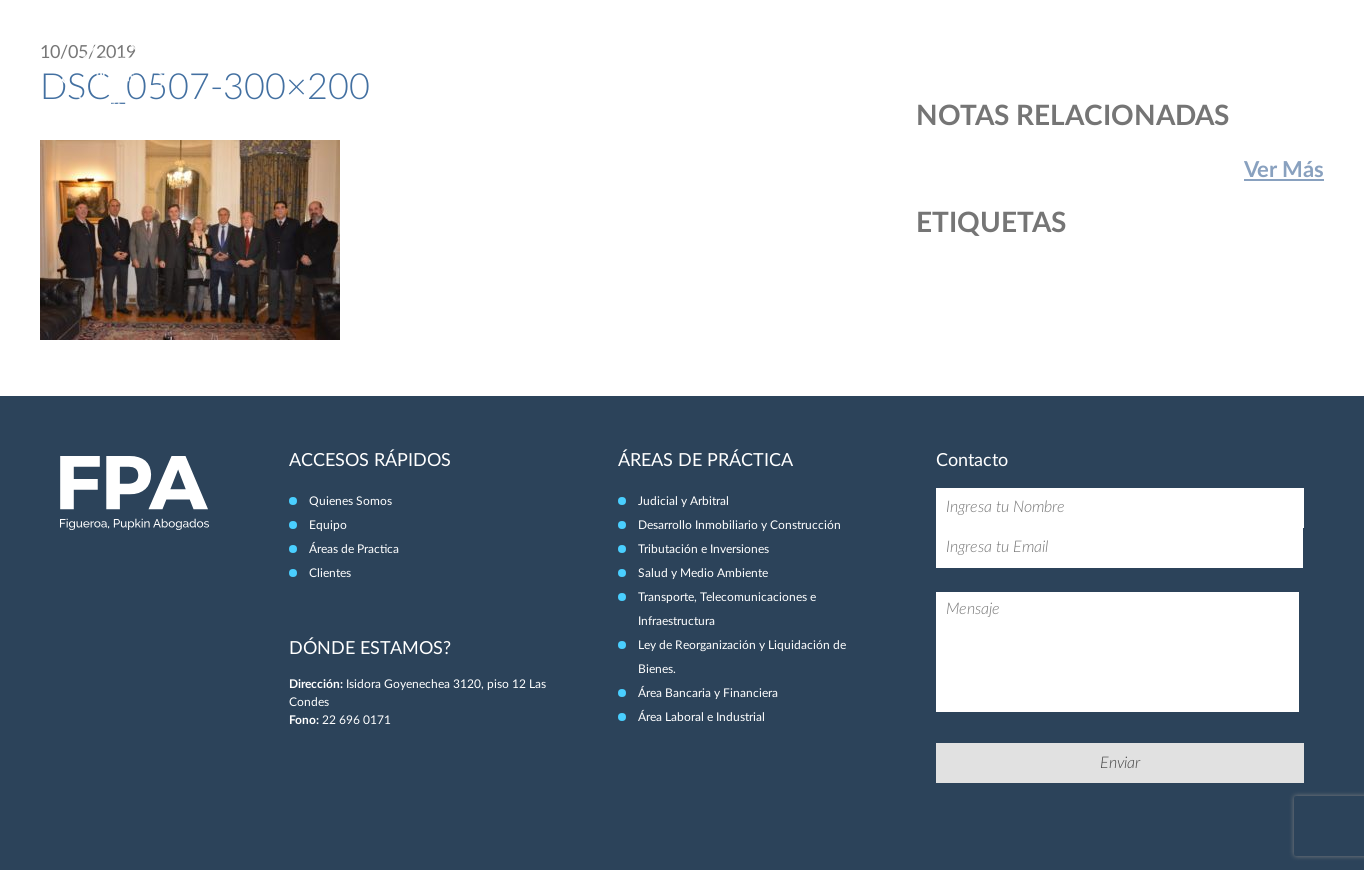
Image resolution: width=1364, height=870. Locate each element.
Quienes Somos (350, 501)
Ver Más (1284, 170)
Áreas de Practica (354, 549)
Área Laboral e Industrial (701, 717)
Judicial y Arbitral (683, 501)
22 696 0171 (356, 720)
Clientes (1230, 58)
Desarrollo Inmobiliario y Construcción (739, 525)
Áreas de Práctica (1120, 58)
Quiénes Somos (918, 58)
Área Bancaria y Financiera (708, 693)
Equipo (1015, 58)
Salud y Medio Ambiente (703, 573)
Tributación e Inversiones (703, 549)
